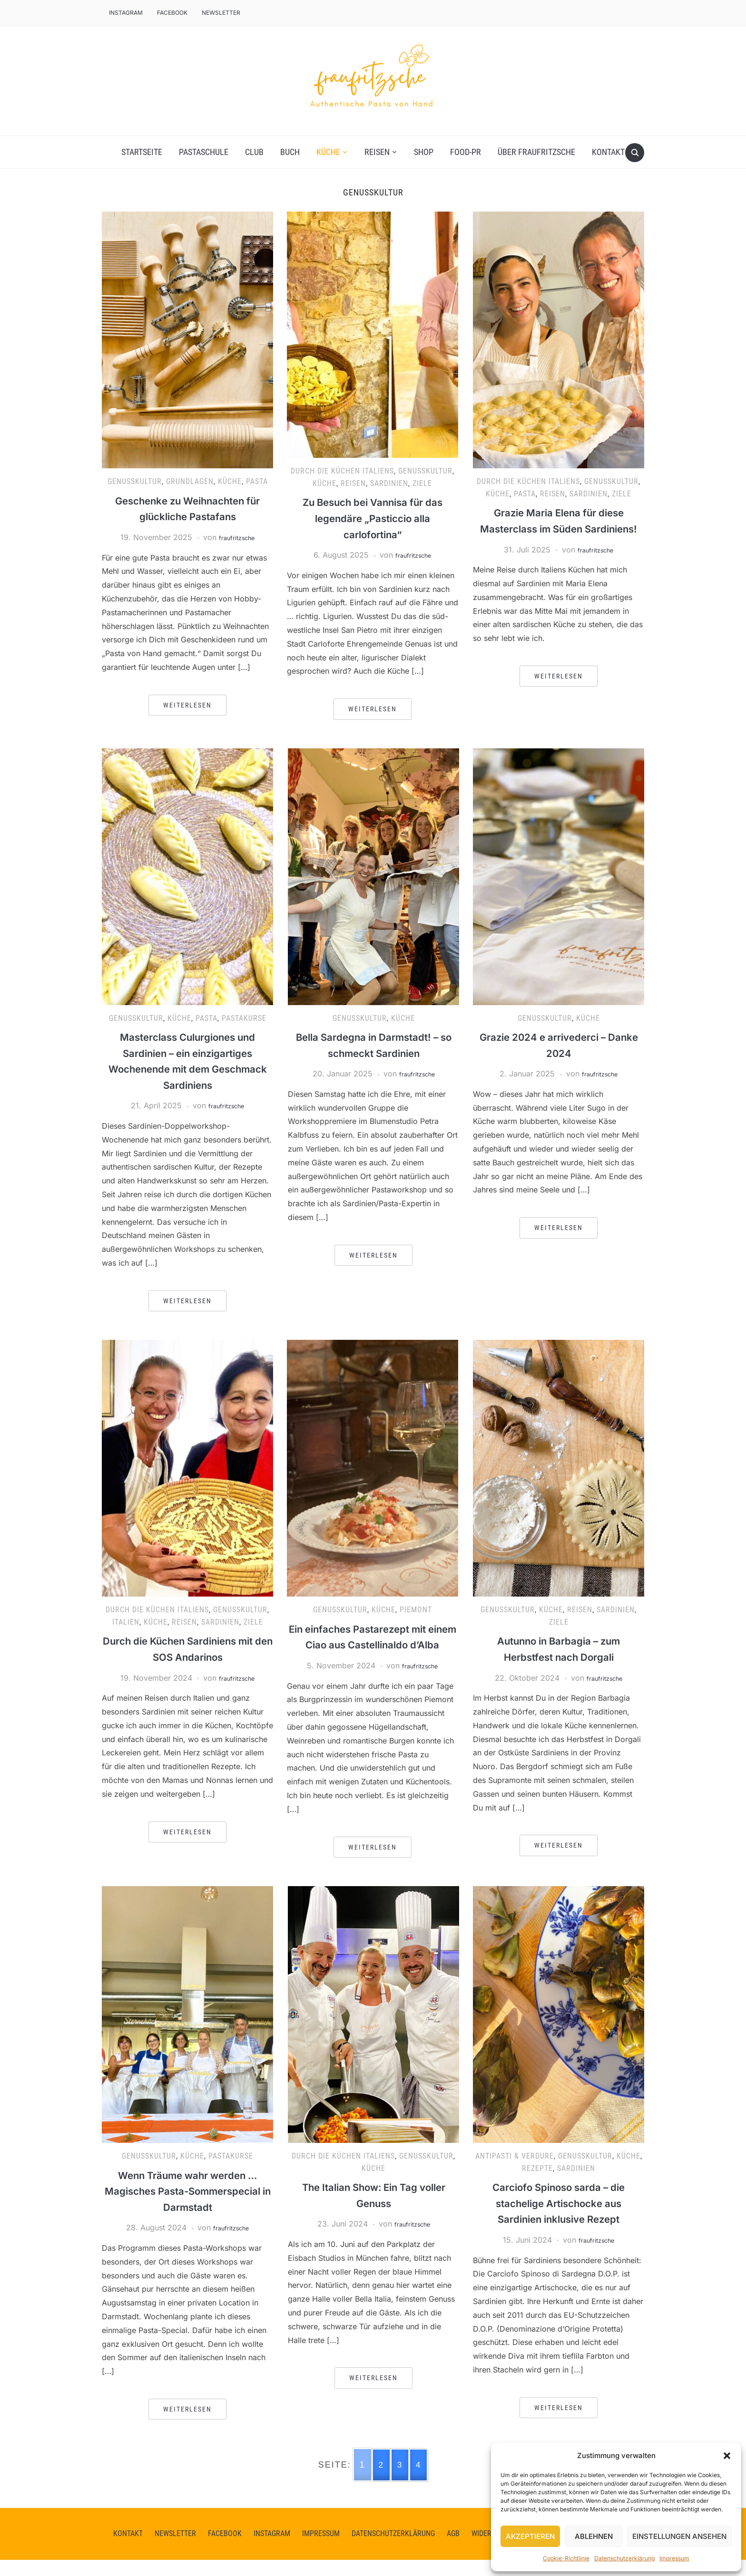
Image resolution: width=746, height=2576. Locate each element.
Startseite (141, 152)
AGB (453, 2549)
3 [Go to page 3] (400, 2481)
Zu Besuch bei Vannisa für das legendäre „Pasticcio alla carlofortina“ (372, 518)
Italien (125, 1622)
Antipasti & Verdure (514, 2172)
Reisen (377, 152)
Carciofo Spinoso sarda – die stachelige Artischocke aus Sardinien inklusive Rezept (558, 2219)
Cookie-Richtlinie (566, 2558)
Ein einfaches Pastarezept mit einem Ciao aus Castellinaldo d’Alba (372, 1644)
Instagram (126, 12)
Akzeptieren (530, 2536)
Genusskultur (135, 481)
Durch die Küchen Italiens (342, 470)
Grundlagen (190, 481)
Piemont (416, 1609)
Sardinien (389, 483)
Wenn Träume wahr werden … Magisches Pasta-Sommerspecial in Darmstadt (187, 2206)
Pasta (257, 481)
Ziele (422, 483)
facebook (172, 12)
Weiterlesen (187, 705)
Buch (290, 152)
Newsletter (221, 12)
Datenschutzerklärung (624, 2558)
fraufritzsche (236, 537)
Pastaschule (203, 152)
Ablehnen (594, 2536)
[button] (727, 2455)
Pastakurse (244, 1018)
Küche (328, 152)
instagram (272, 2549)
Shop (423, 152)
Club (254, 152)
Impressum (674, 2558)
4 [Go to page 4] (419, 2481)
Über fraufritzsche (536, 152)
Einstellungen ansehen (679, 2536)
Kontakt (608, 152)
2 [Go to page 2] (380, 2481)
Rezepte (537, 2184)
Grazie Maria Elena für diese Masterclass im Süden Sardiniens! (558, 528)
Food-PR (465, 152)
